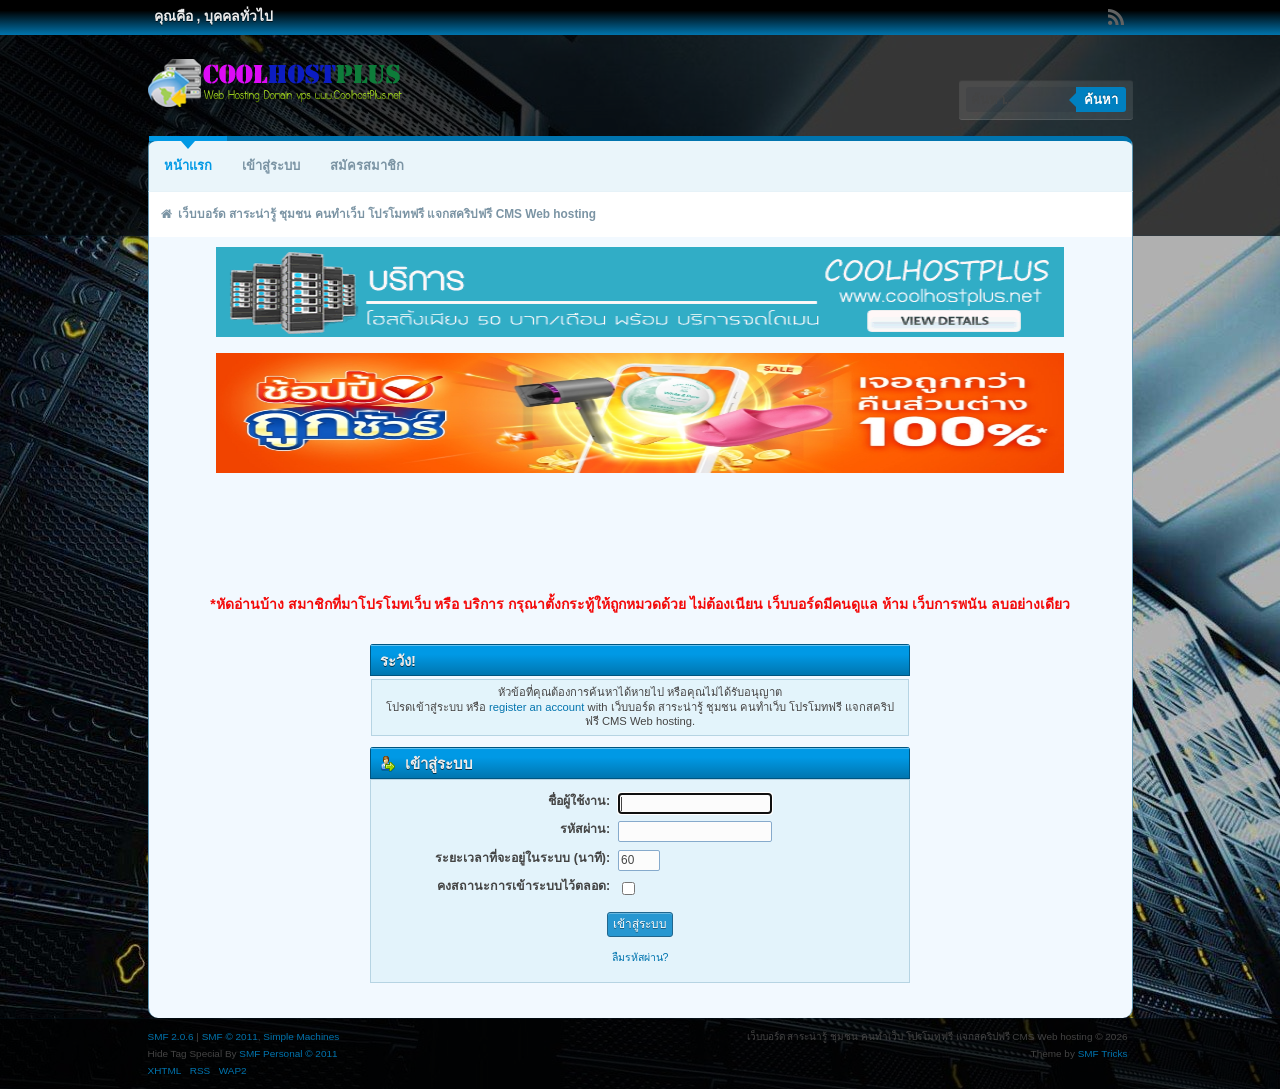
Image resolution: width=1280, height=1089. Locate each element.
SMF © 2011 (230, 1036)
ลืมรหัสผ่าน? (640, 957)
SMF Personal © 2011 (287, 1053)
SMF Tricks (1103, 1053)
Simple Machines (301, 1036)
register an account (536, 707)
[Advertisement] (640, 534)
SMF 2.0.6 (171, 1036)
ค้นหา (1101, 99)
